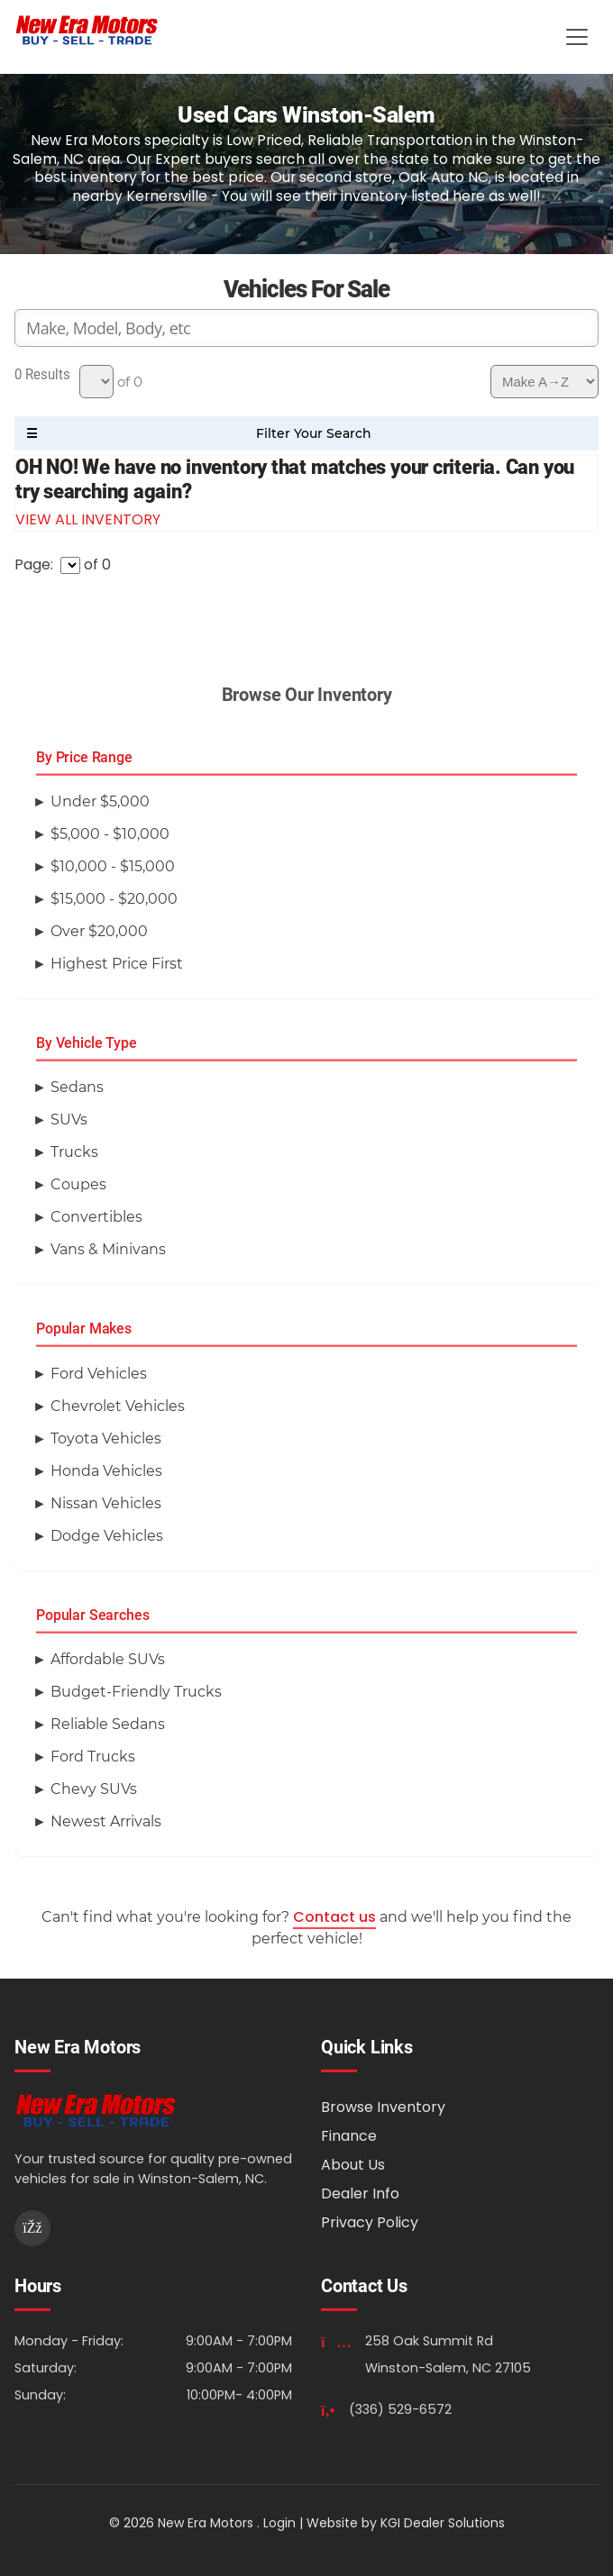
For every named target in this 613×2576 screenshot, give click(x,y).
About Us (353, 2164)
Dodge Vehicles (106, 1535)
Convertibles (96, 1216)
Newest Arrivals (105, 1821)
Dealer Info (360, 2193)
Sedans (77, 1087)
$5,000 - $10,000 (109, 833)
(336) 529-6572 (400, 2409)
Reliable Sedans (107, 1724)
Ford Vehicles (98, 1373)
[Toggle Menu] (577, 37)
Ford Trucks (92, 1756)
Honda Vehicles (106, 1470)
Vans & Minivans (108, 1249)
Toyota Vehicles (105, 1438)
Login (279, 2523)
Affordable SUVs (107, 1659)
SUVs (68, 1119)
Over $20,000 (99, 931)
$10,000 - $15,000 (112, 866)
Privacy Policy (369, 2222)
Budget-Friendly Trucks (136, 1691)
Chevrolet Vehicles (117, 1406)
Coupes (78, 1184)
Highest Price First (116, 963)
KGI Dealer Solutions (442, 2523)
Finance (349, 2135)
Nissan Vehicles (105, 1503)
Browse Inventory (383, 2107)
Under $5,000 (100, 801)
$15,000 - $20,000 (114, 898)
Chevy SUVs (93, 1789)
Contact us (334, 1917)
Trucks (74, 1152)
